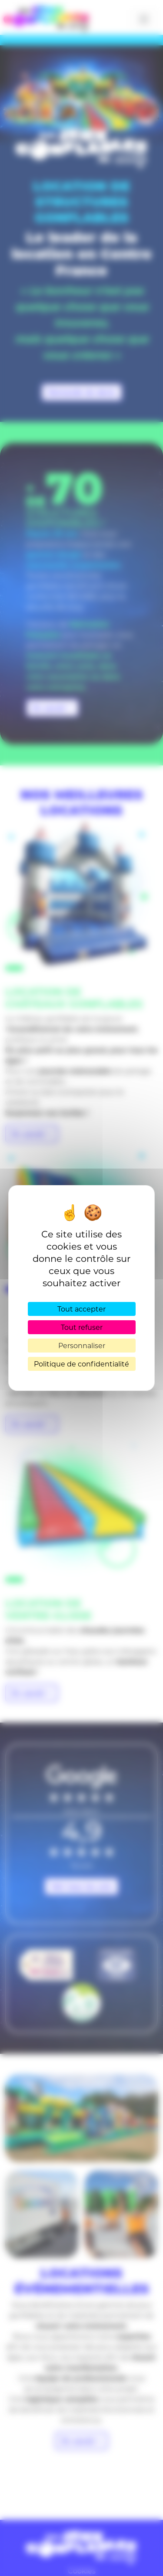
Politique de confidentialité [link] (81, 1363)
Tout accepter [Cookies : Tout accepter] (81, 1308)
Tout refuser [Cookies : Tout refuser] (82, 1327)
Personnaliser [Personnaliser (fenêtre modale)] (81, 1345)
